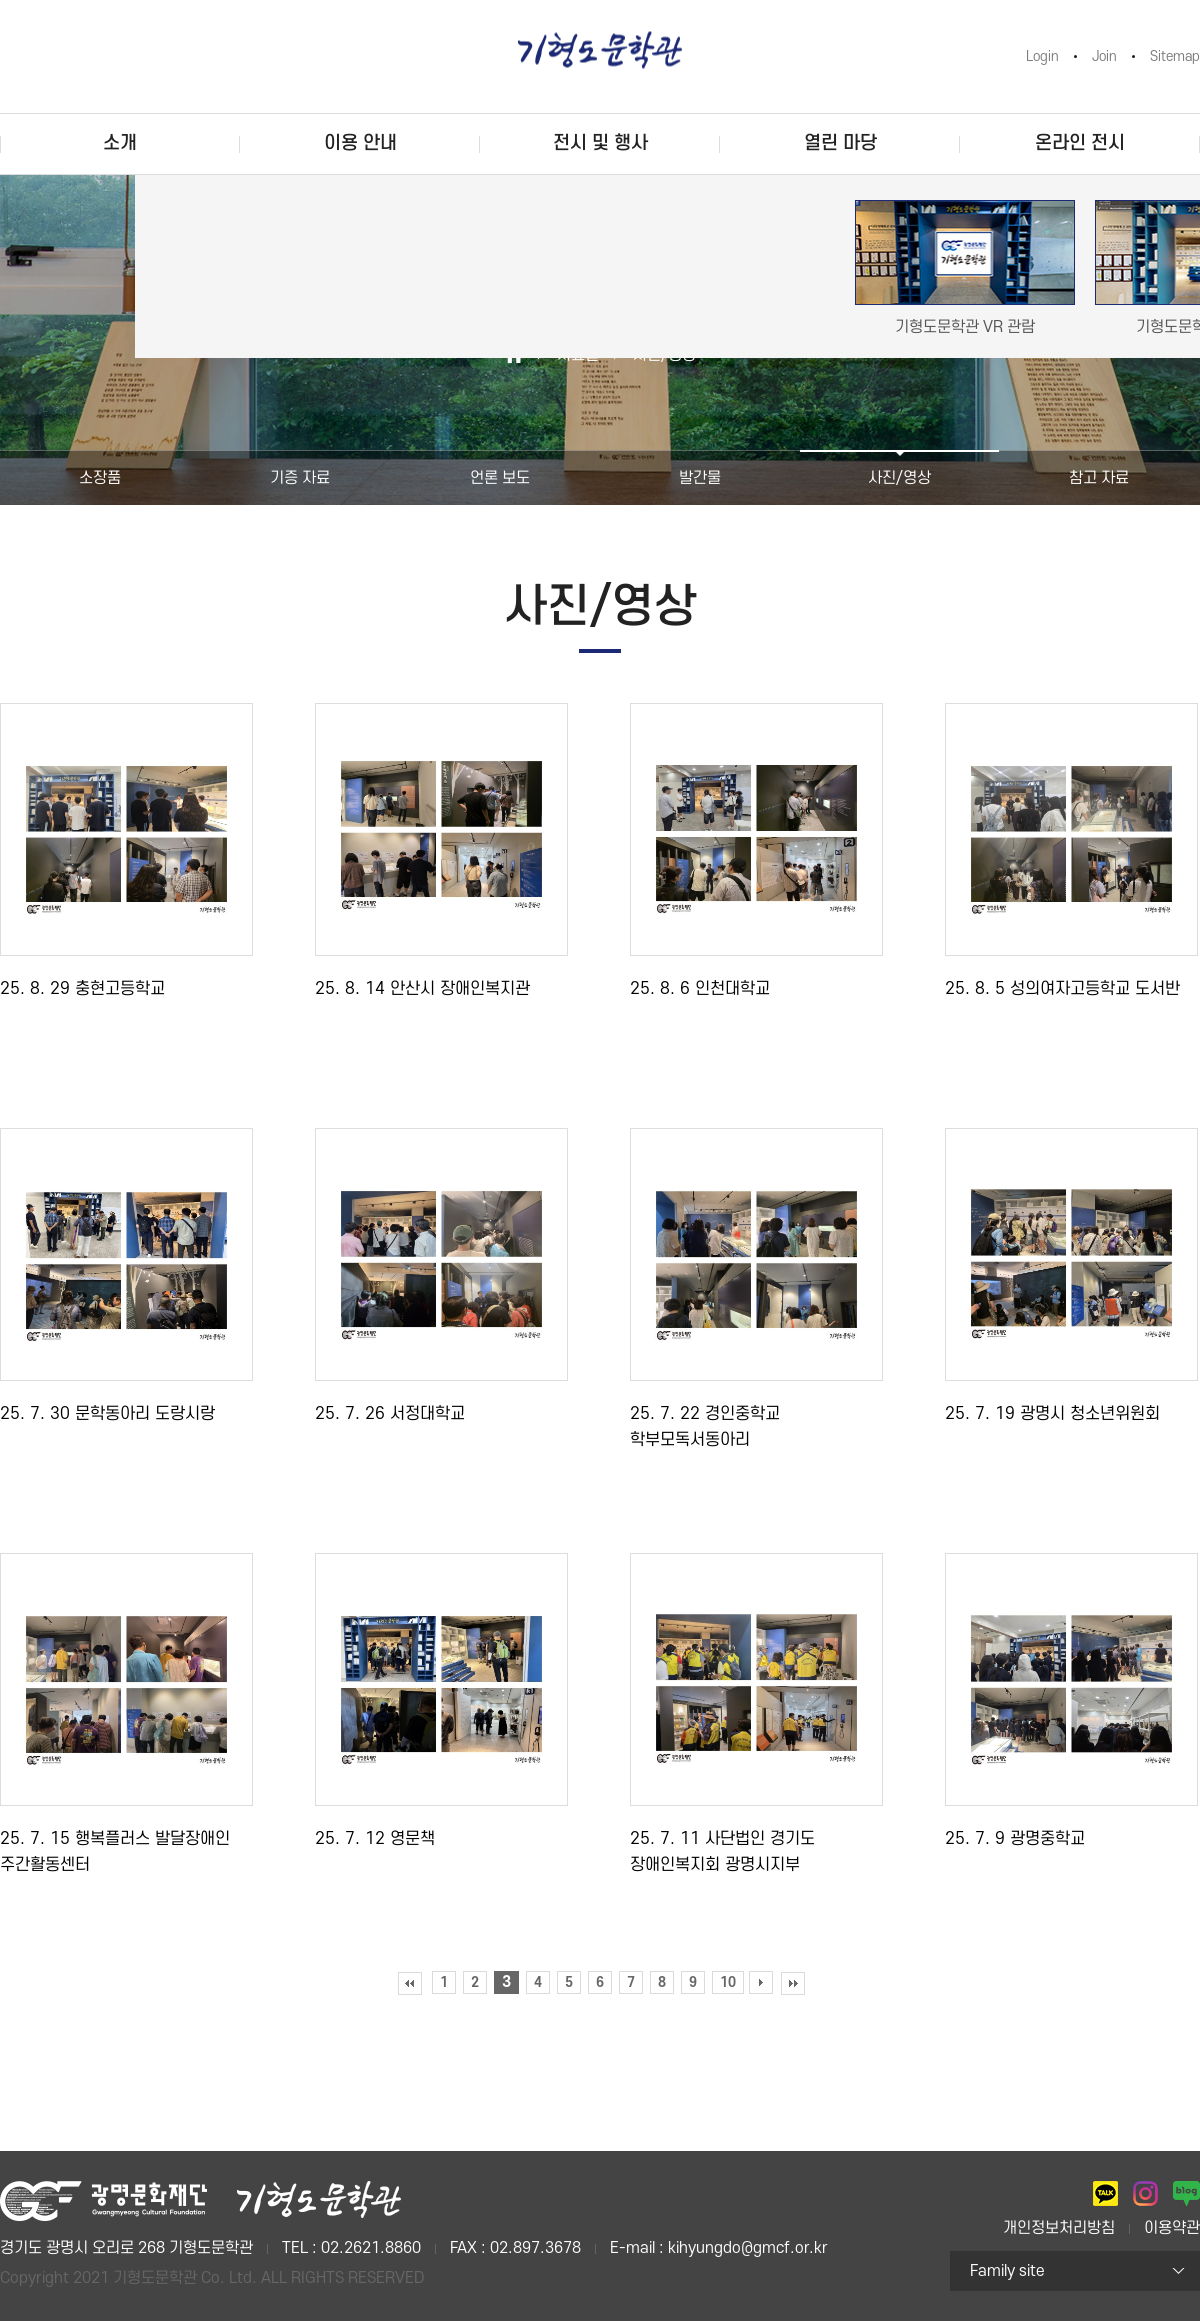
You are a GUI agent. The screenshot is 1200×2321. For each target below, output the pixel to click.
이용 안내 (360, 143)
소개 (120, 143)
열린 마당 (840, 143)
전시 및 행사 (600, 143)
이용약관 (1172, 2228)
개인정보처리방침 (1059, 2228)
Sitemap (1175, 56)
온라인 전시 (1080, 143)
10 (728, 1982)
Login (1042, 56)
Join (1104, 56)
